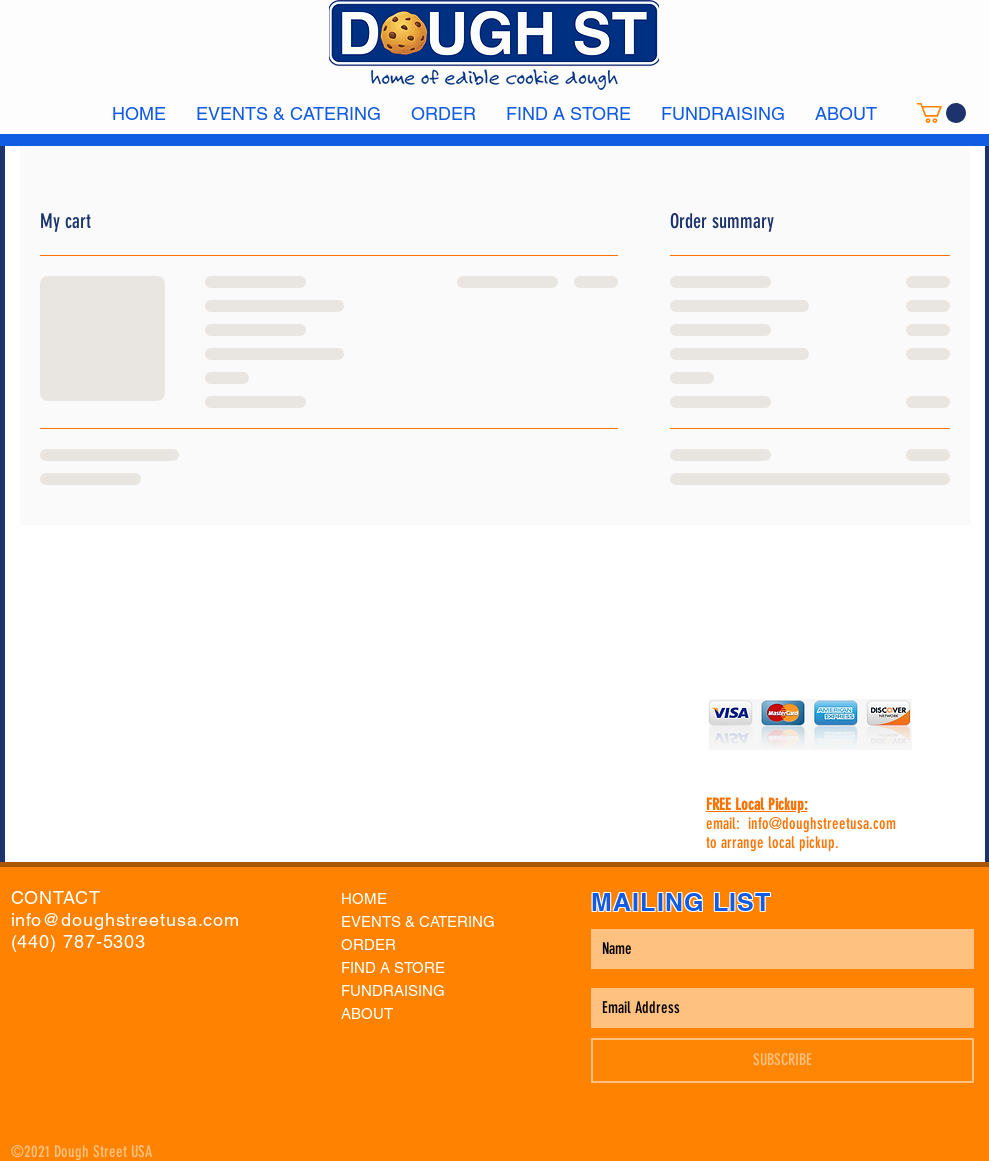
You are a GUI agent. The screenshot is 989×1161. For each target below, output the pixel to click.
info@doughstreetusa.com (822, 823)
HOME (364, 898)
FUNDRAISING (393, 990)
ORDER (368, 944)
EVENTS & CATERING (418, 921)
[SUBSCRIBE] (782, 1060)
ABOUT (367, 1013)
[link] (941, 113)
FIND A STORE (393, 967)
